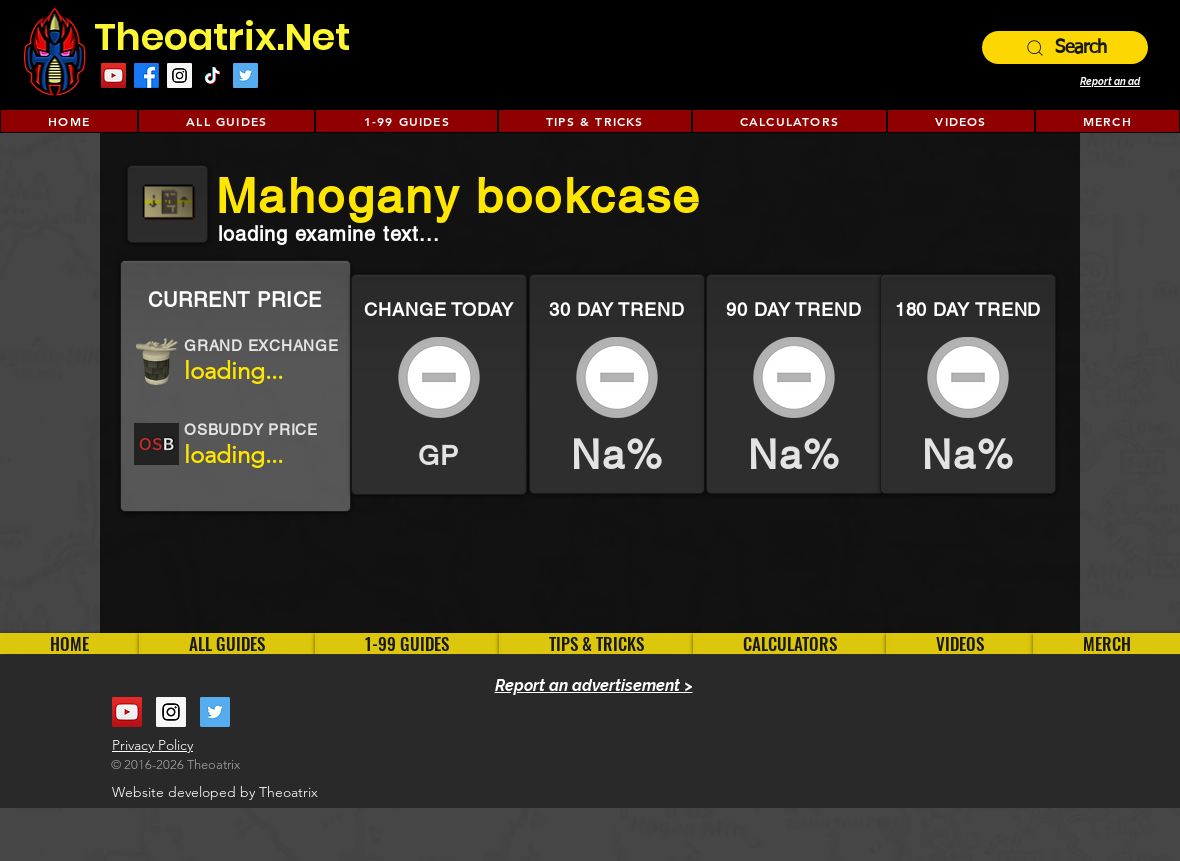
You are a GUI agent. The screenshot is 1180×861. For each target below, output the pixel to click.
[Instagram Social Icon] (179, 75)
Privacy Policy (152, 745)
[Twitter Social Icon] (245, 75)
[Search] (1065, 47)
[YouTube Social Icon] (113, 75)
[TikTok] (212, 75)
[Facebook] (146, 75)
